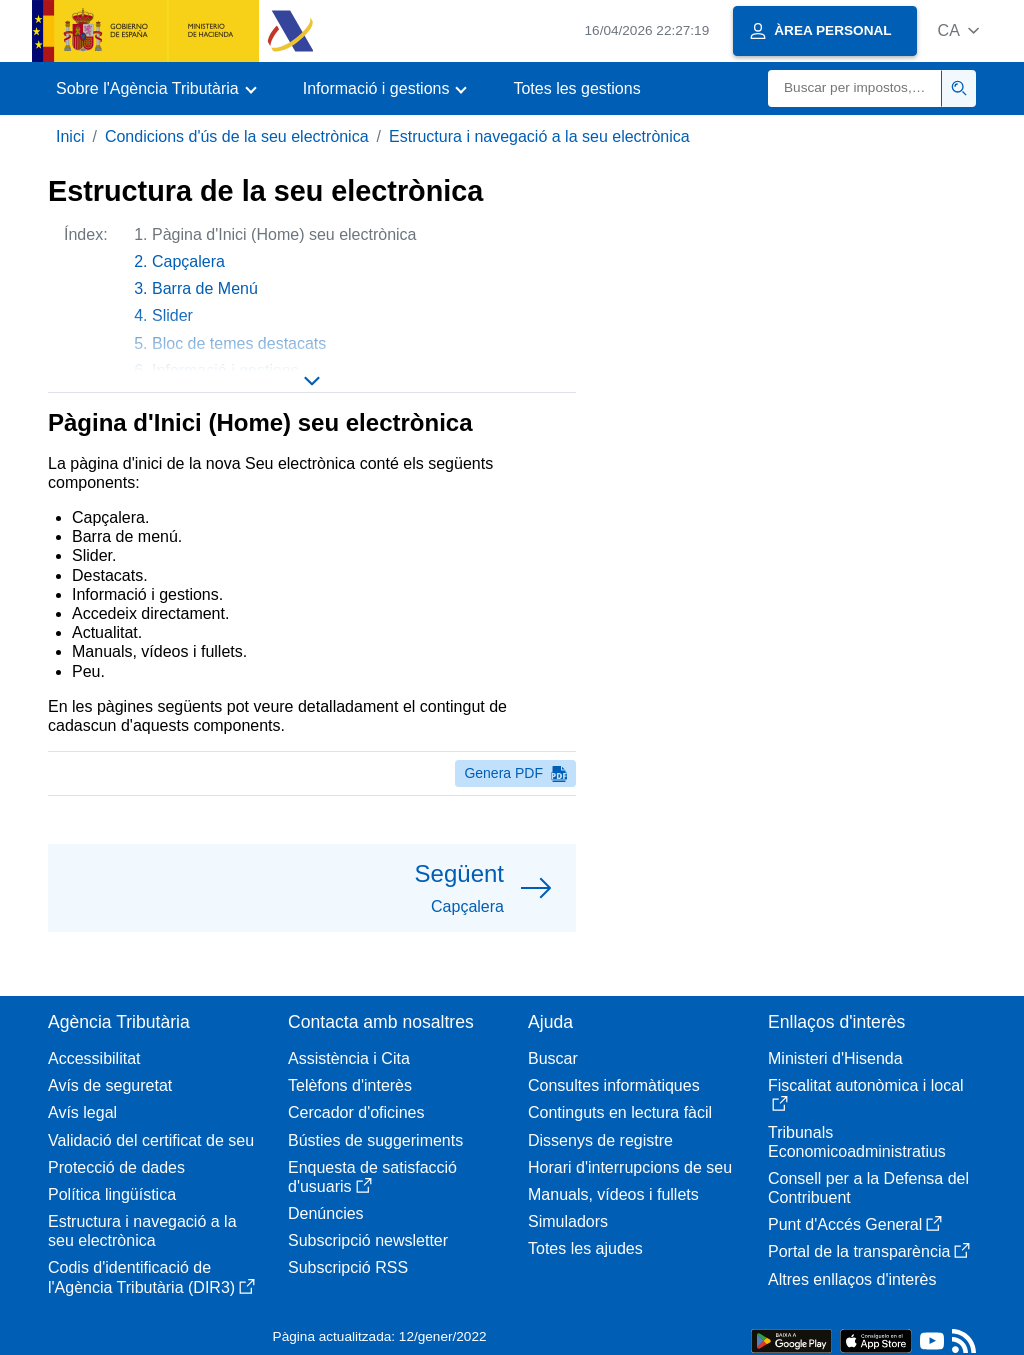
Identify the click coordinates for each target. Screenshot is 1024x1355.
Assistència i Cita (349, 1058)
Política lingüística (112, 1194)
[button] (958, 30)
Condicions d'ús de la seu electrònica (237, 136)
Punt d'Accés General (855, 1224)
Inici (70, 136)
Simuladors (568, 1221)
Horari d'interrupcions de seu (630, 1167)
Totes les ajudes (585, 1248)
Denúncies (326, 1213)
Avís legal (82, 1112)
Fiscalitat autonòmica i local (866, 1094)
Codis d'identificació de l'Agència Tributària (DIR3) (151, 1277)
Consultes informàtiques (614, 1085)
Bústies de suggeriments (375, 1140)
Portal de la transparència (869, 1251)
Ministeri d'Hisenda (835, 1058)
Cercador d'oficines (356, 1112)
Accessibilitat (94, 1058)
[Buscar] (855, 88)
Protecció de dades (116, 1167)
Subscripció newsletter (368, 1240)
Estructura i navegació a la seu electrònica (539, 136)
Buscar (553, 1058)
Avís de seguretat (110, 1085)
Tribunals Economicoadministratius (857, 1142)
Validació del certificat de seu (151, 1140)
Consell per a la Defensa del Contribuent (868, 1188)
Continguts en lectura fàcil (620, 1112)
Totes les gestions (576, 88)
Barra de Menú (205, 288)
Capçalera (188, 261)
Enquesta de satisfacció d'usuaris (372, 1177)
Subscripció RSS (348, 1267)
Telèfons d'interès (350, 1085)
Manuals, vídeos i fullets (613, 1194)
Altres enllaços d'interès (852, 1279)
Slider (172, 315)
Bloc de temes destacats (239, 343)
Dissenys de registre (600, 1140)
